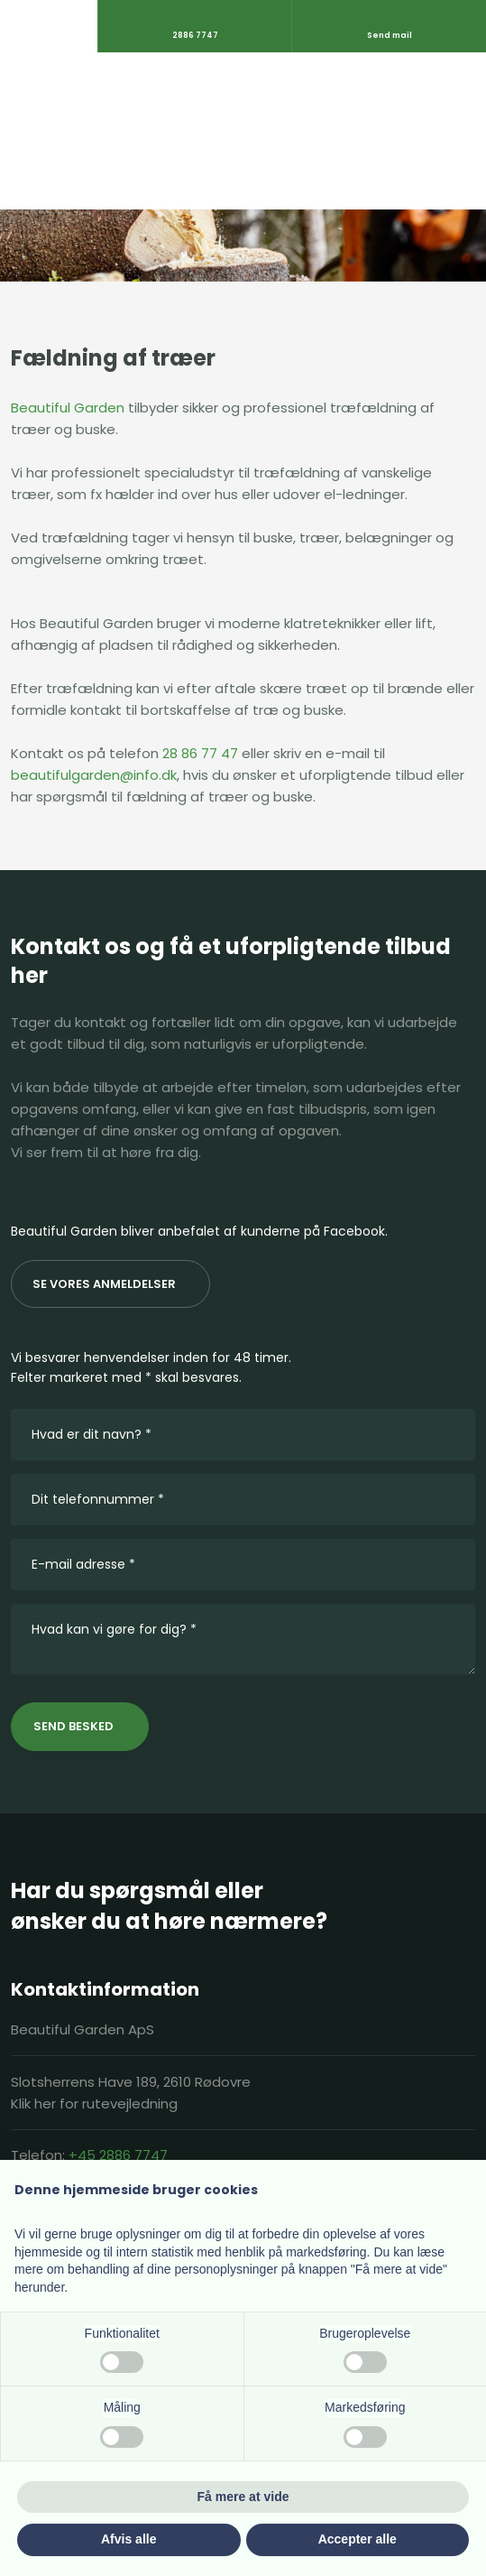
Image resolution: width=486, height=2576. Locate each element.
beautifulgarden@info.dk (94, 774)
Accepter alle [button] (357, 2539)
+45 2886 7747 (118, 2154)
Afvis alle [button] (128, 2539)
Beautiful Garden (67, 407)
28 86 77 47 (200, 753)
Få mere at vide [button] (243, 2496)
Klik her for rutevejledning (94, 2103)
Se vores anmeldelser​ (104, 1284)
